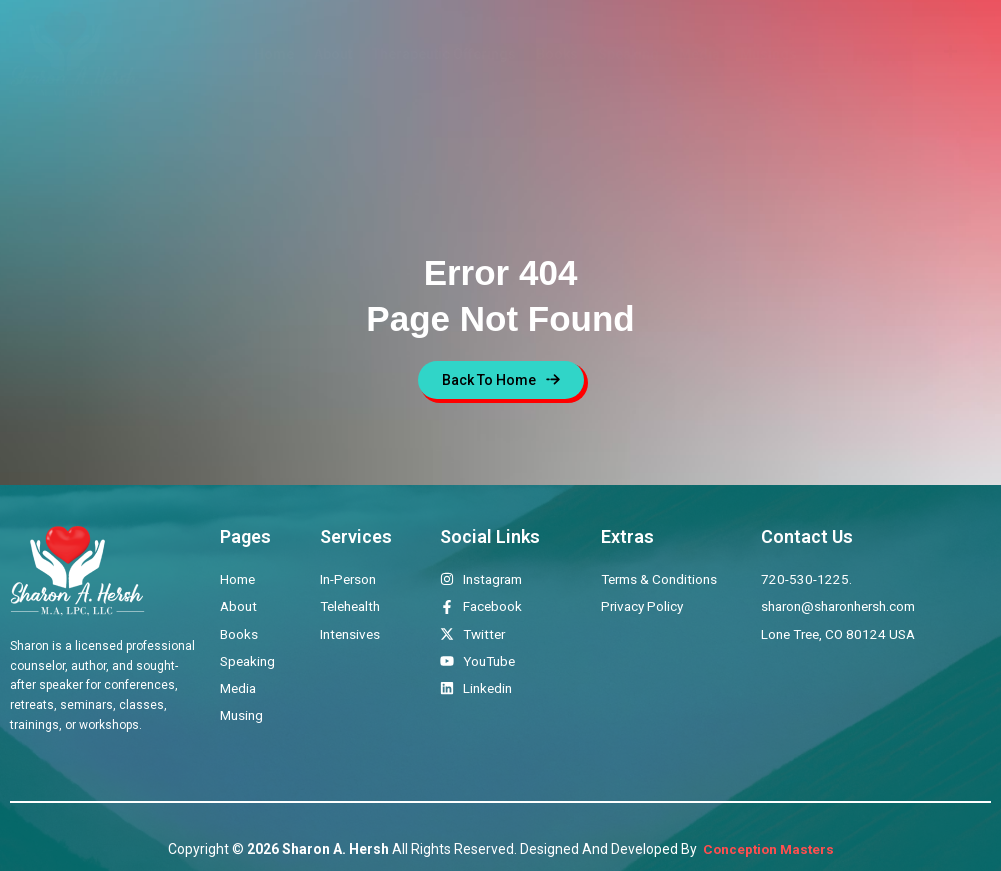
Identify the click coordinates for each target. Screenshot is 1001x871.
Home (274, 54)
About (333, 54)
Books (557, 54)
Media (699, 54)
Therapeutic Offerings (444, 54)
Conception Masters (766, 849)
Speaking (628, 54)
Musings (768, 54)
